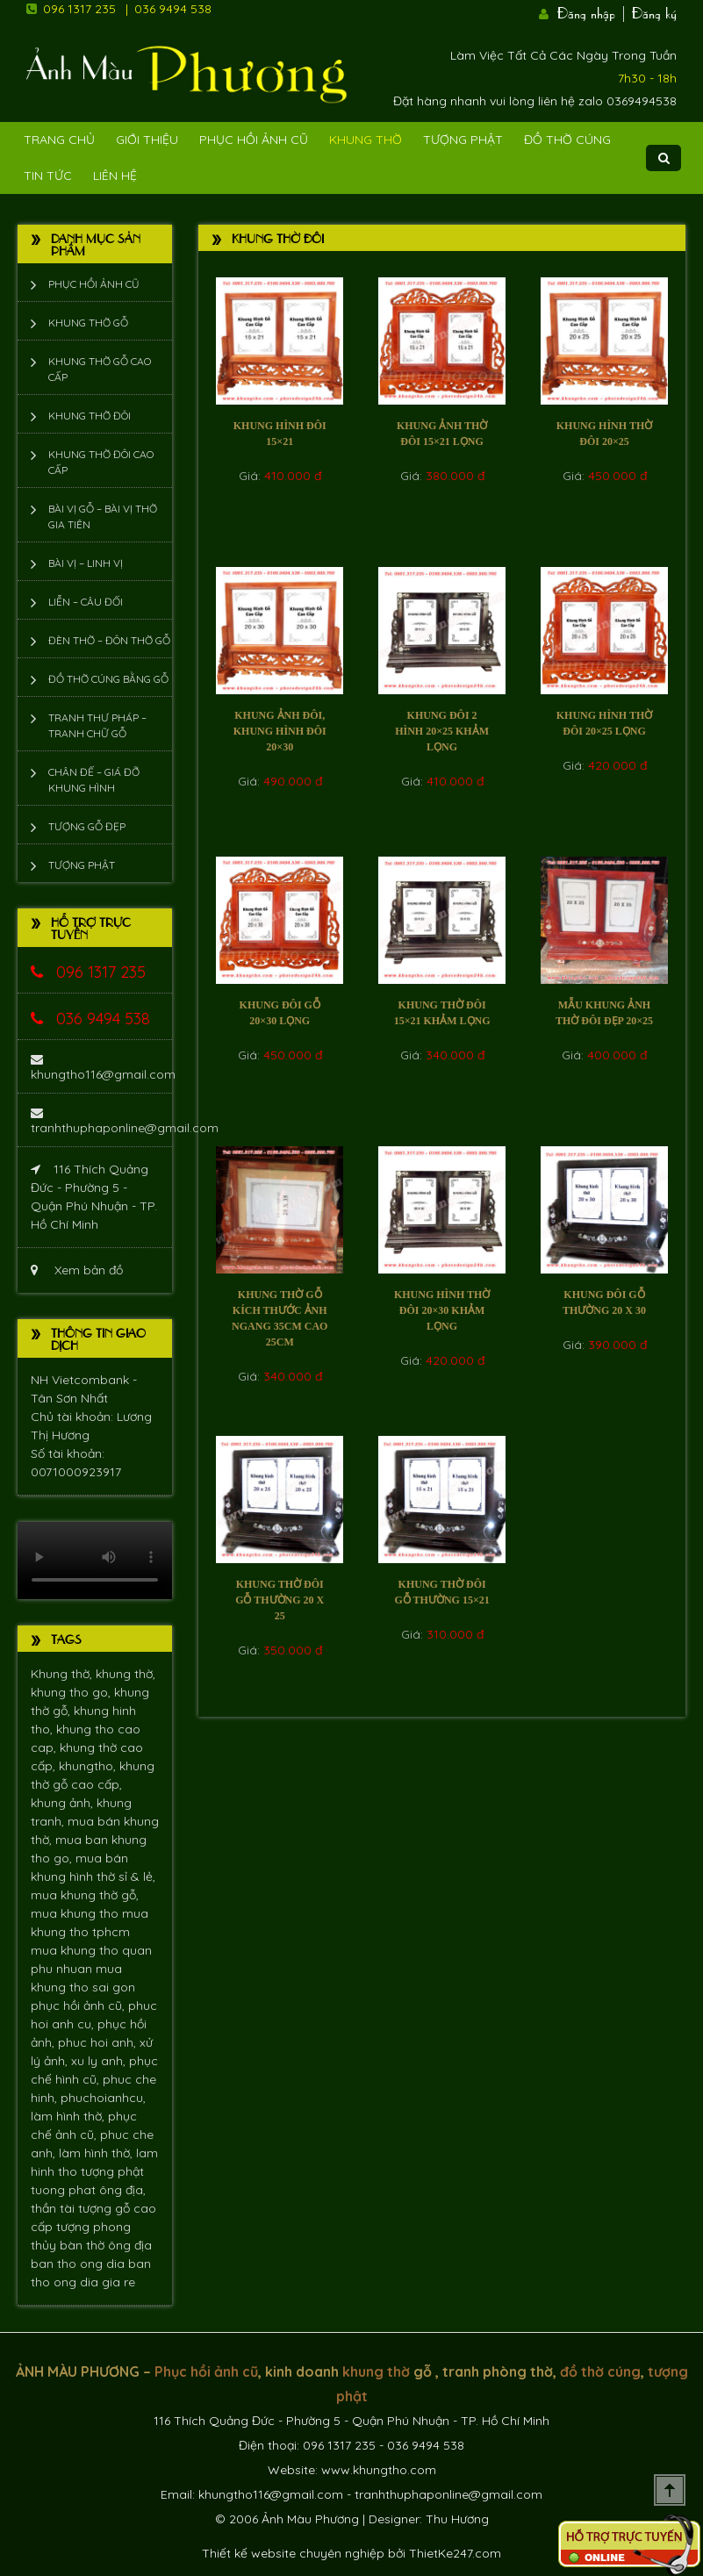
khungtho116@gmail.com (103, 1067)
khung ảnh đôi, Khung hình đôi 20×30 (279, 731)
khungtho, (89, 1766)
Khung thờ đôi (89, 415)
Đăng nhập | (592, 11)
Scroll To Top (669, 2490)
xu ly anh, (100, 2061)
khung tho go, (72, 1692)
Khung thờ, (63, 1674)
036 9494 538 (173, 9)
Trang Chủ (59, 139)
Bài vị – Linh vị (85, 563)
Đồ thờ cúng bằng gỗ (108, 678)
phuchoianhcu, (103, 2098)
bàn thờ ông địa (106, 2245)
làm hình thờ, (69, 2116)
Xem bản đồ (77, 1270)
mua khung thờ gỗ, (85, 1895)
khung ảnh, (64, 1803)
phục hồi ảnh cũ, (79, 2005)
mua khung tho (76, 1913)
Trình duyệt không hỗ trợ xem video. (95, 1560)
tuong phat (65, 2190)
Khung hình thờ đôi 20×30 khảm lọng (442, 1310)
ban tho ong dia (79, 2263)
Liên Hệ (115, 175)
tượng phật (112, 2171)
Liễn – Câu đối (85, 601)
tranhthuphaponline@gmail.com (125, 1121)
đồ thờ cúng (600, 2371)
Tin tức (48, 175)
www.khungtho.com (378, 2470)
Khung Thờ (365, 139)
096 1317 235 (79, 9)
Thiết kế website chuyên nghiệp (293, 2553)
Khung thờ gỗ (88, 322)
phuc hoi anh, (99, 2042)
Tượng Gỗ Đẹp (87, 826)
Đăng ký (654, 11)
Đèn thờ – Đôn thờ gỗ (109, 640)
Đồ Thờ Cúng (567, 139)
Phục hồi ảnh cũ (253, 139)
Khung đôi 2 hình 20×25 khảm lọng (442, 731)
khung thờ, (125, 1674)
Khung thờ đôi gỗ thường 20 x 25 (279, 1600)
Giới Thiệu (147, 139)
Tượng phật (463, 139)
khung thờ (376, 2371)
